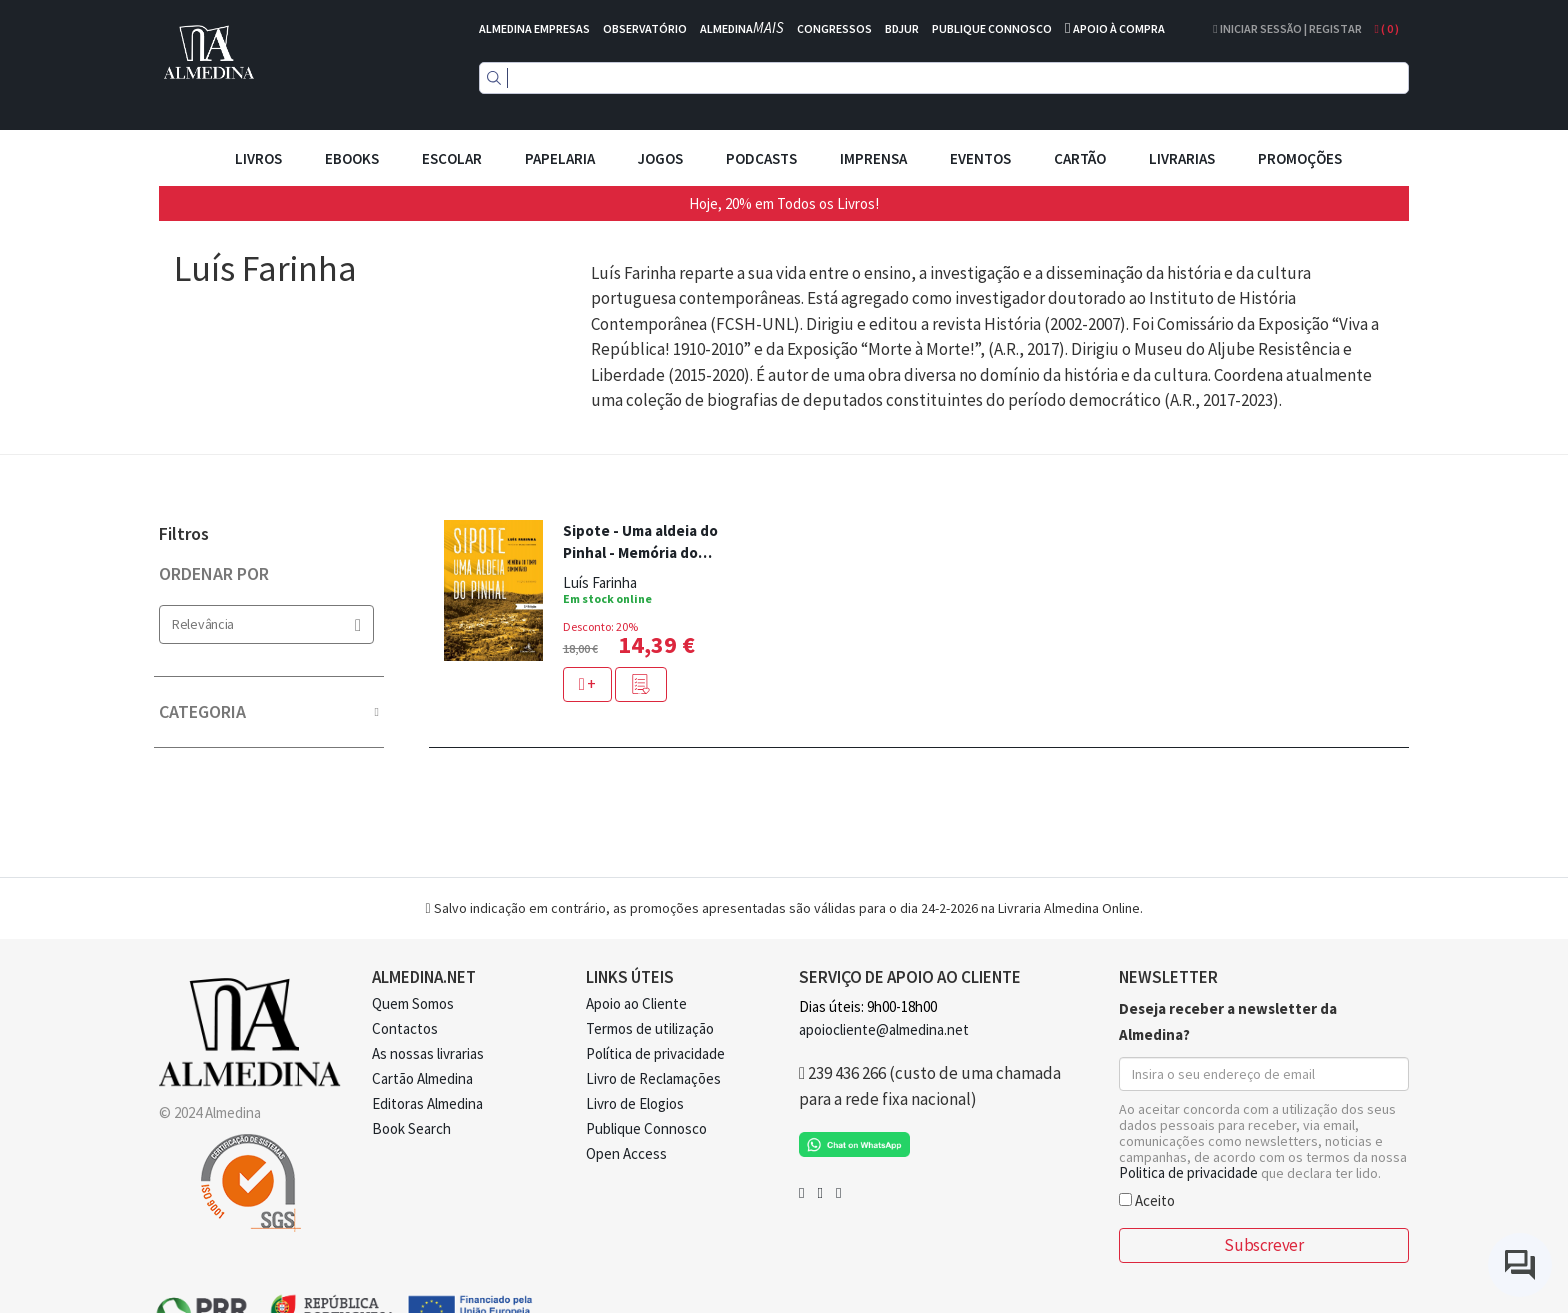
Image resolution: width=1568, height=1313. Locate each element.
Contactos (405, 1028)
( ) (1387, 28)
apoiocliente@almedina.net (884, 1029)
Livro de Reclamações (653, 1078)
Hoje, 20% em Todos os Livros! (784, 203)
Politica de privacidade (1188, 1172)
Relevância (266, 624)
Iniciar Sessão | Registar (1287, 28)
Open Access (626, 1153)
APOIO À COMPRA (1119, 28)
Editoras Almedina (427, 1103)
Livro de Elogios (635, 1103)
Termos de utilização (650, 1028)
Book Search (411, 1128)
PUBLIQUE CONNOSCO (992, 28)
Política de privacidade (655, 1053)
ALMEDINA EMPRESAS (534, 28)
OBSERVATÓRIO (645, 28)
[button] (641, 684)
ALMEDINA (742, 28)
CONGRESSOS (834, 28)
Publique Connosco (646, 1128)
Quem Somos (413, 1003)
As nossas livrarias (428, 1053)
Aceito (1147, 1199)
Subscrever (1263, 1245)
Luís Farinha (600, 582)
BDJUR (902, 28)
